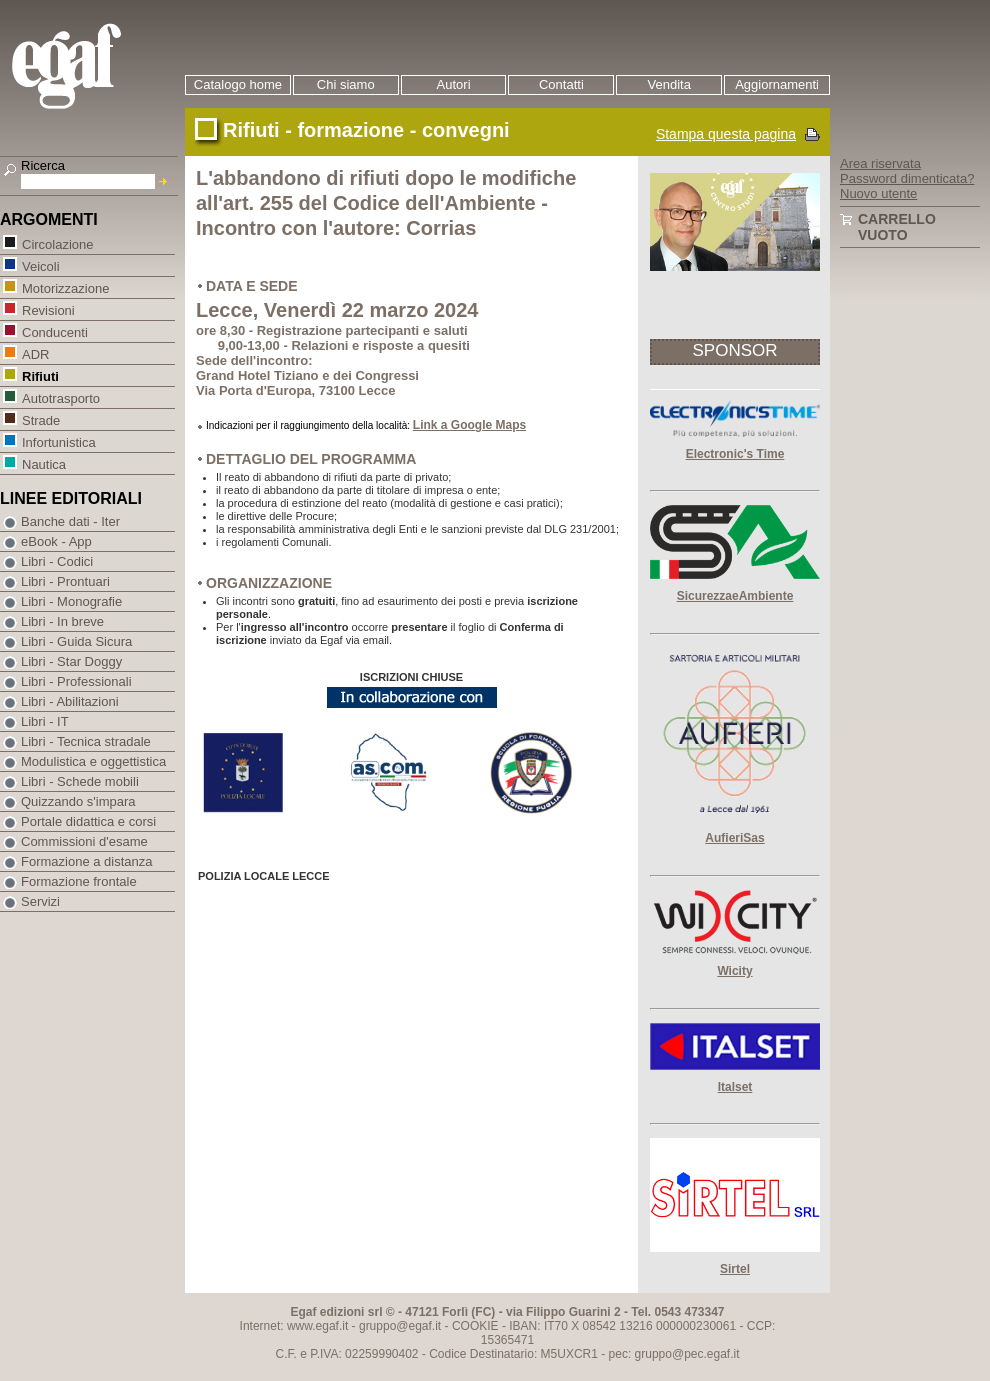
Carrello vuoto (897, 227)
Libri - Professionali (76, 681)
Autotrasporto (60, 397)
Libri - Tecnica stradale (86, 741)
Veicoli (40, 265)
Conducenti (54, 331)
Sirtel (735, 1269)
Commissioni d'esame (84, 841)
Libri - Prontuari (65, 581)
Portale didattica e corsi (88, 821)
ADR (35, 353)
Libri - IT (45, 721)
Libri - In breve (62, 621)
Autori (454, 84)
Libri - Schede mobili (80, 781)
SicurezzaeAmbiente (735, 596)
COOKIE (475, 1326)
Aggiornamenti (777, 84)
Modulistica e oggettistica (93, 761)
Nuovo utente (878, 193)
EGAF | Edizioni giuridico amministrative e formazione (91, 68)
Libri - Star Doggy (71, 661)
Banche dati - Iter (70, 521)
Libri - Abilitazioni (70, 701)
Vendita (669, 84)
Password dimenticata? (907, 178)
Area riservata (880, 163)
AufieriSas (734, 838)
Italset (735, 1087)
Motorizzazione (65, 287)
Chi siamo (346, 84)
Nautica (43, 463)
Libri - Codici (57, 561)
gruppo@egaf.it (400, 1326)
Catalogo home (238, 84)
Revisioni (48, 309)
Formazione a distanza (87, 861)
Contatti (561, 84)
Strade (40, 419)
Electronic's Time (735, 454)
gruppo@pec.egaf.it (687, 1354)
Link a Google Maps (469, 425)
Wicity (734, 971)
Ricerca (43, 165)
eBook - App (56, 541)
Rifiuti (40, 375)
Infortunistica (58, 441)
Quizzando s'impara (78, 801)
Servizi (40, 901)
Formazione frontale (79, 881)
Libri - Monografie (71, 601)
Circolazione (57, 243)
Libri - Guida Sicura (76, 641)
